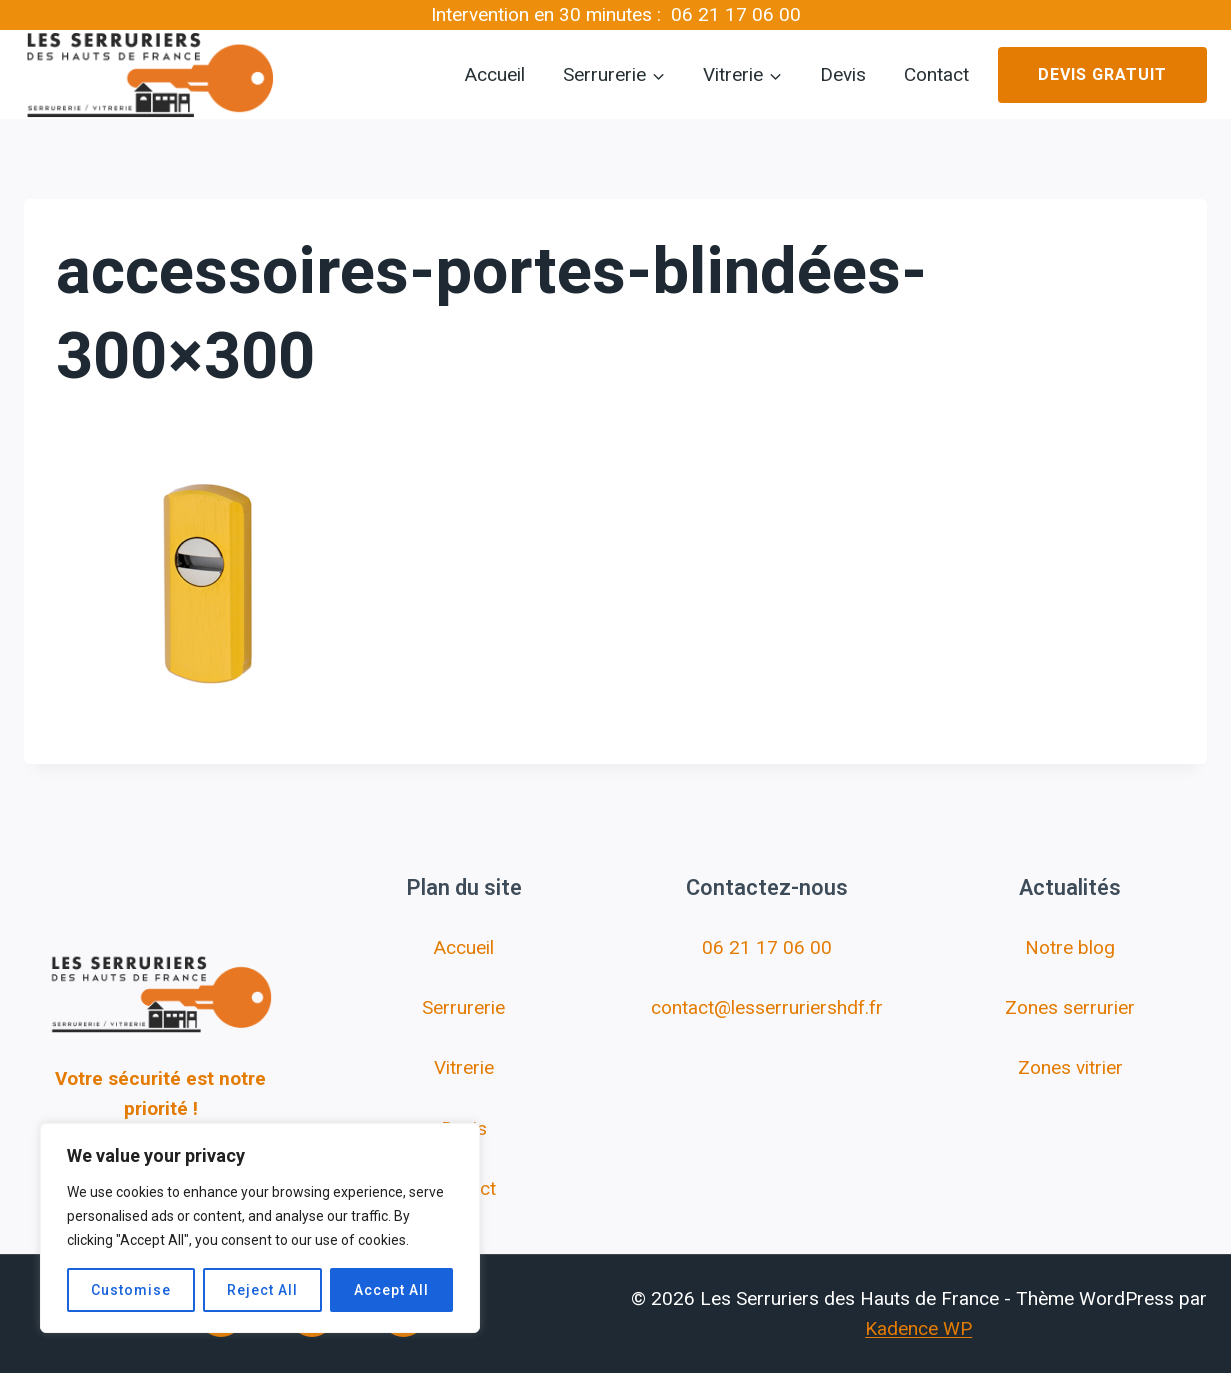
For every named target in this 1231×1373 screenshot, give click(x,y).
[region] (260, 1228)
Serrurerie (463, 1007)
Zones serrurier (1070, 1007)
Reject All (262, 1290)
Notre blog (1070, 947)
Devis (843, 75)
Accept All (391, 1290)
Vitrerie (464, 1067)
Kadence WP (918, 1328)
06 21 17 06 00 (736, 14)
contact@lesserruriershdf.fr (767, 1007)
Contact (936, 75)
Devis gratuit (1102, 75)
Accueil (495, 75)
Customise (131, 1290)
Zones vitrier (1070, 1067)
